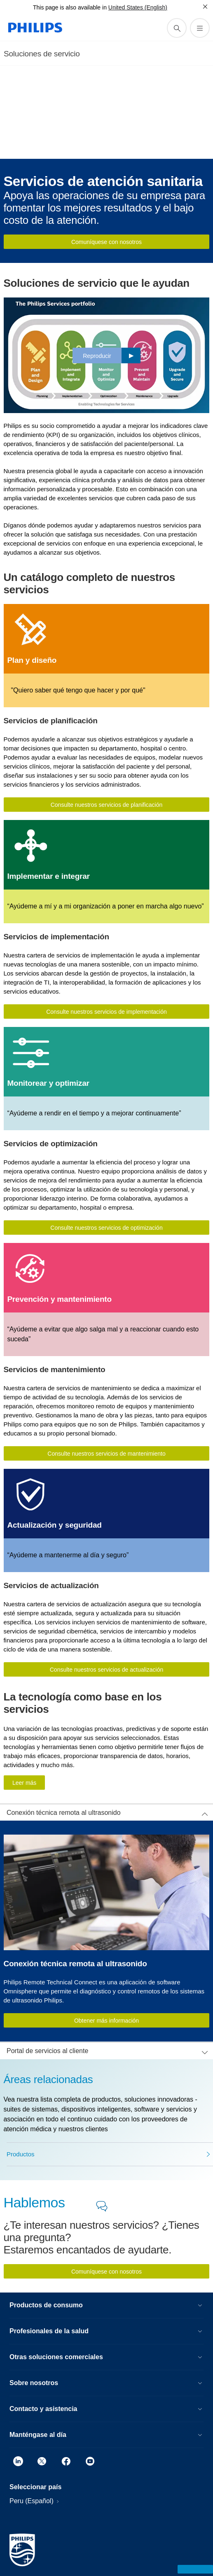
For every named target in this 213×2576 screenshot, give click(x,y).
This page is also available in (70, 7)
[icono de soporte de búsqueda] (177, 28)
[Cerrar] (205, 7)
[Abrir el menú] (200, 28)
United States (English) (137, 7)
